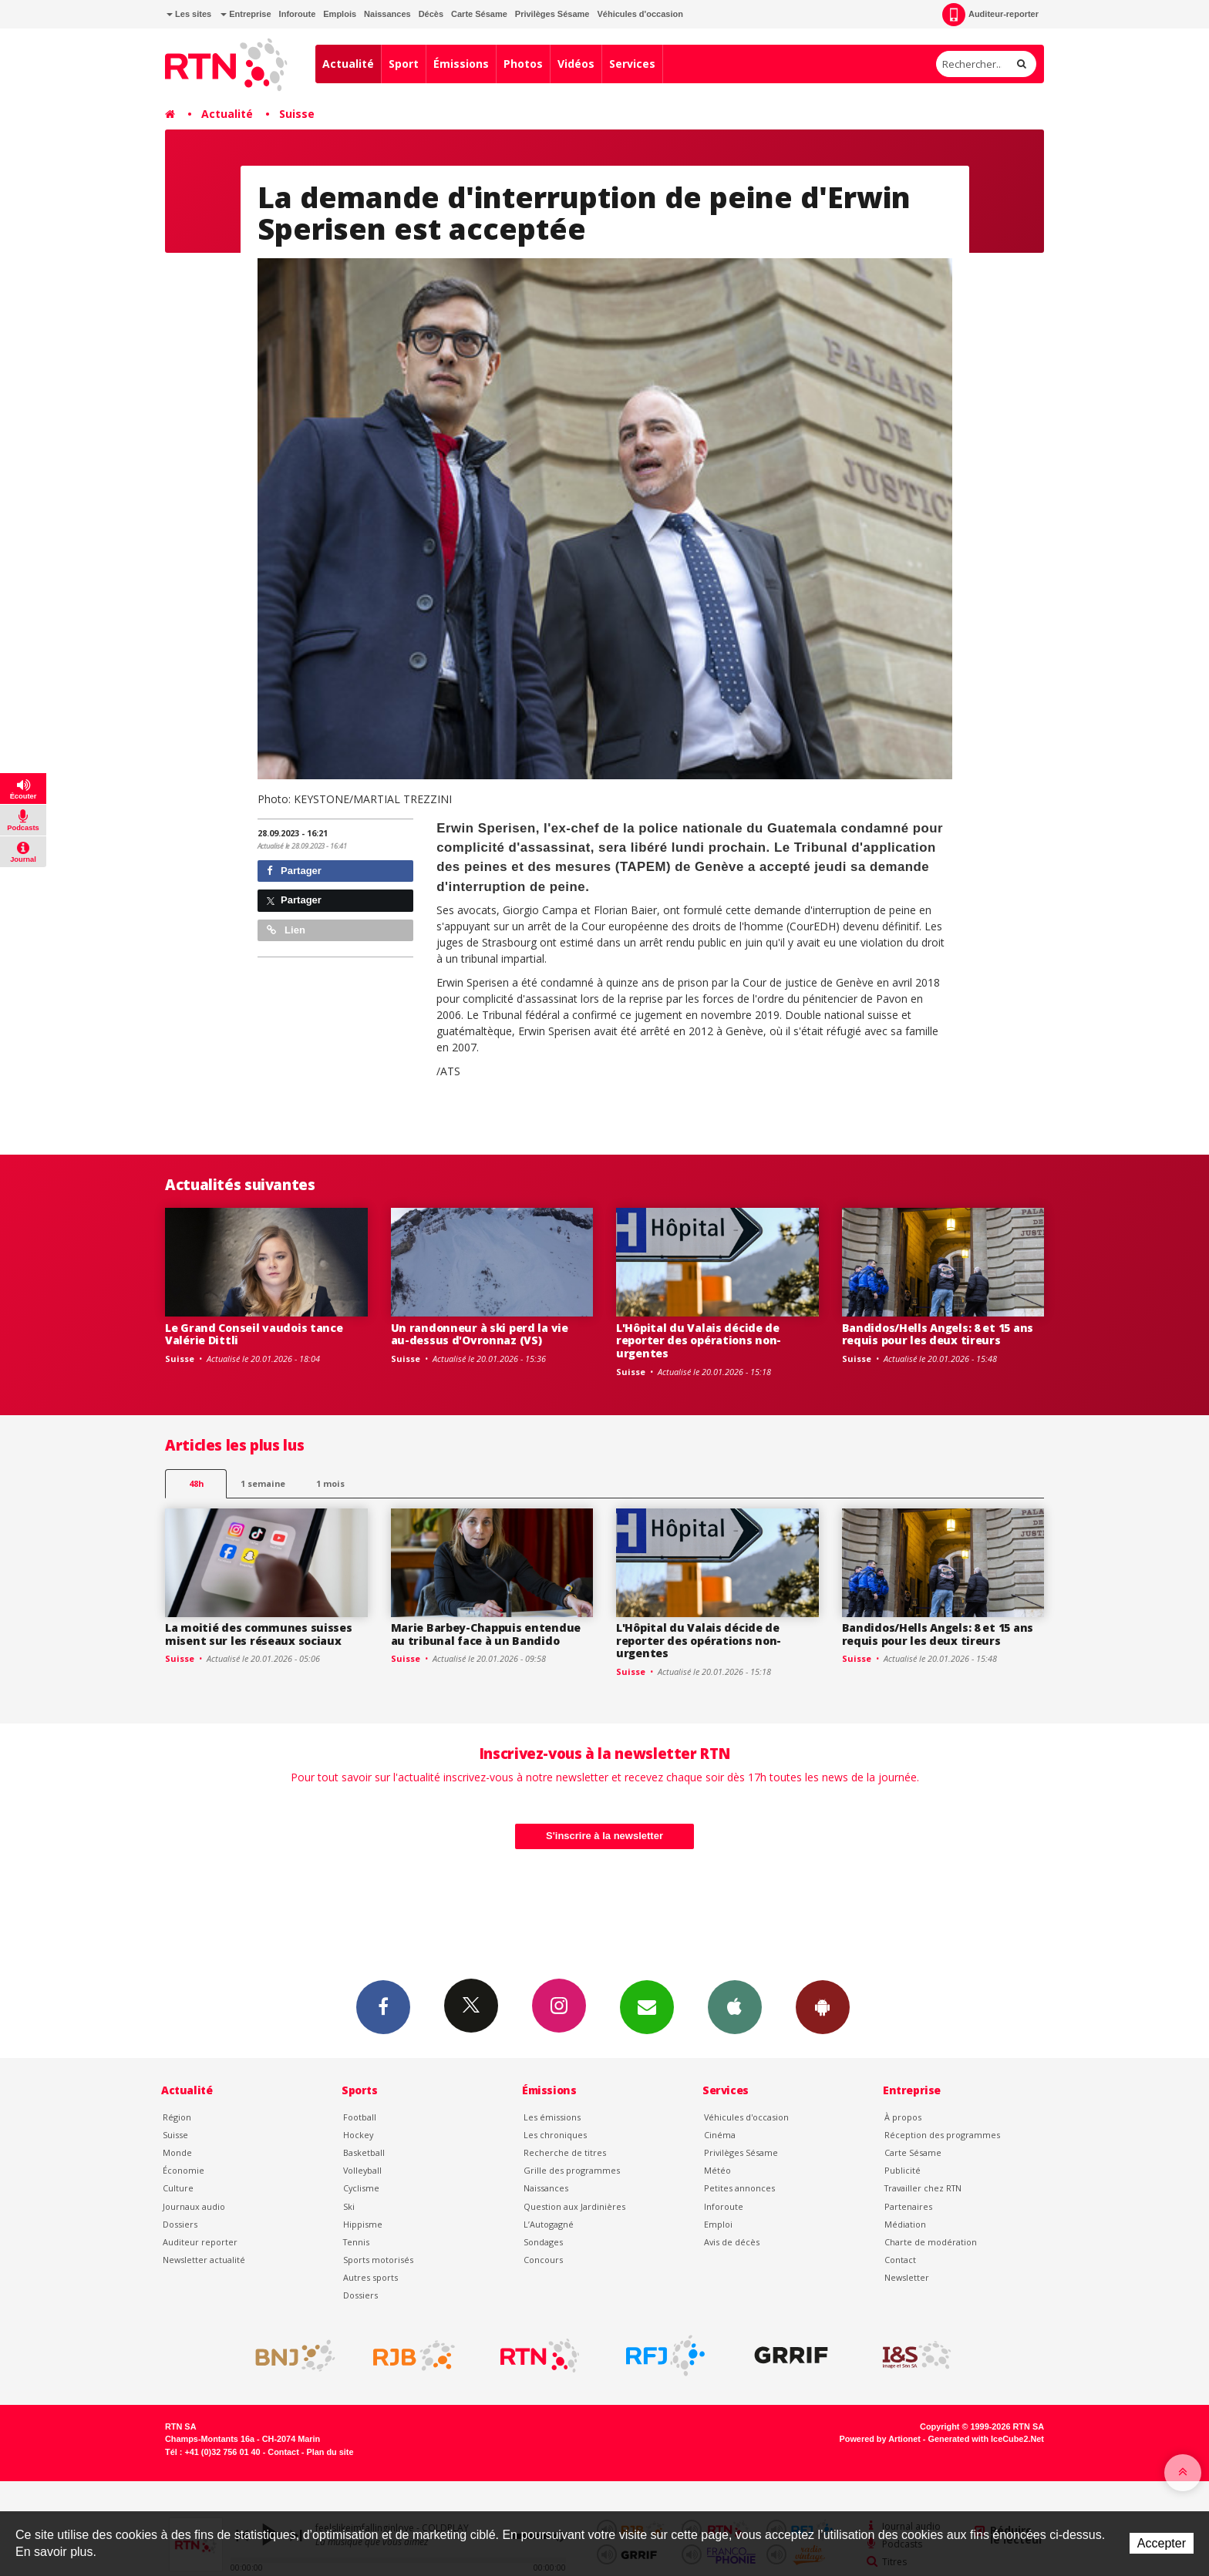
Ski (349, 2206)
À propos (902, 2117)
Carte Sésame (479, 13)
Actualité (348, 63)
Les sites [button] (189, 13)
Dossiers (180, 2224)
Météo (717, 2170)
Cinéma (720, 2135)
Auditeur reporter (200, 2242)
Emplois (339, 13)
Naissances (387, 13)
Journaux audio (194, 2206)
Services (632, 63)
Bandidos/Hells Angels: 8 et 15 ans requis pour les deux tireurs (937, 1334)
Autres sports (370, 2277)
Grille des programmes (572, 2170)
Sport (404, 63)
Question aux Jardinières (574, 2206)
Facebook (383, 2006)
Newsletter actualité (204, 2260)
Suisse (297, 113)
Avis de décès (731, 2242)
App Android (823, 2006)
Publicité (902, 2170)
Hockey (358, 2135)
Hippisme (362, 2224)
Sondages (543, 2242)
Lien (286, 930)
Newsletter (906, 2277)
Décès (431, 13)
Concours (543, 2260)
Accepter (1161, 2543)
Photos (523, 63)
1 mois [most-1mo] (330, 1483)
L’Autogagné (549, 2224)
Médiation (905, 2224)
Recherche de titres (565, 2152)
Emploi (718, 2224)
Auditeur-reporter (990, 14)
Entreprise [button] (246, 13)
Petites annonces (739, 2188)
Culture (178, 2188)
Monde (177, 2152)
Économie (183, 2170)
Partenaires (908, 2206)
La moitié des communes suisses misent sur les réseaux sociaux (258, 1634)
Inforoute (297, 13)
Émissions (461, 63)
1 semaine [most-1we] (263, 1483)
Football (359, 2117)
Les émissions (552, 2117)
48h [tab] (196, 1483)
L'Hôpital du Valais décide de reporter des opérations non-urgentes (698, 1340)
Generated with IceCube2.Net (986, 2438)
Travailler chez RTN (922, 2188)
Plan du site (329, 2452)
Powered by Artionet (880, 2438)
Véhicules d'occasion (639, 13)
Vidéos (575, 63)
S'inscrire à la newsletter (604, 1835)
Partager (294, 870)
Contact (900, 2260)
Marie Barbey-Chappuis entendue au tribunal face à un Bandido (486, 1634)
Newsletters (647, 2006)
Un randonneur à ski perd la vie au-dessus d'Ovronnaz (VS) (479, 1334)
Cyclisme (361, 2188)
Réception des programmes (942, 2135)
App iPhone (735, 2006)
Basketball (364, 2152)
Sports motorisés (378, 2260)
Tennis (356, 2242)
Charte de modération (930, 2242)
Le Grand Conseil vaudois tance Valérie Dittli (254, 1334)
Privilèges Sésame (552, 13)
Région (177, 2117)
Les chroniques (555, 2135)
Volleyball (362, 2170)
